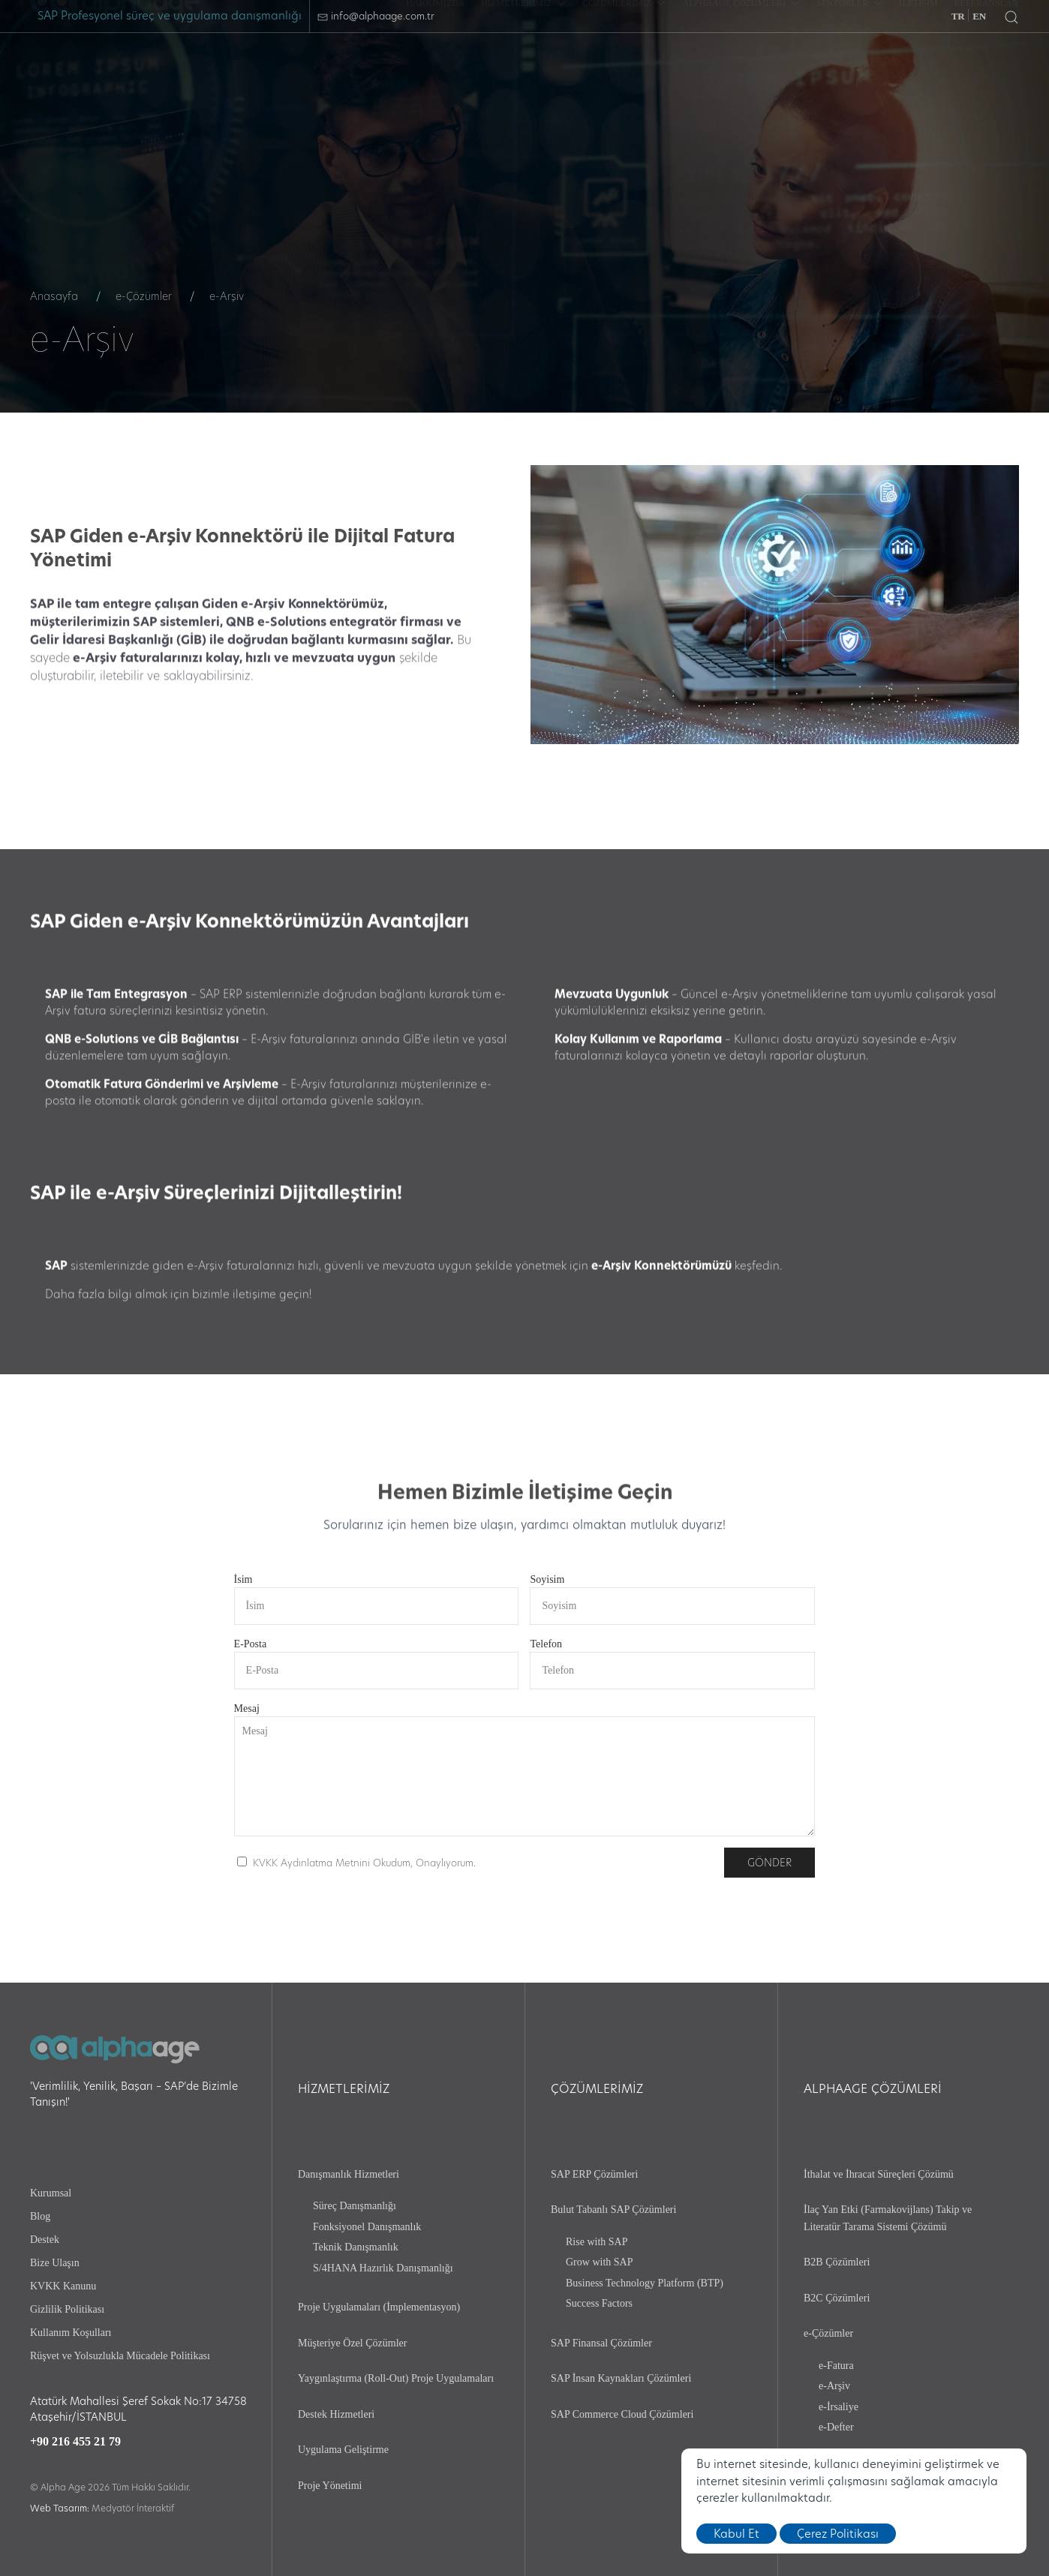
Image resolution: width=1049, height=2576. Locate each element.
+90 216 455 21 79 (75, 2441)
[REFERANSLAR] (986, 66)
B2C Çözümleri (837, 2298)
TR (958, 16)
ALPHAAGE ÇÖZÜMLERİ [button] (741, 67)
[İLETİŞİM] (918, 66)
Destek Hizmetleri (336, 2414)
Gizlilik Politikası (67, 2309)
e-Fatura (836, 2365)
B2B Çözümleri (837, 2262)
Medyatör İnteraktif (133, 2508)
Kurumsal (50, 2193)
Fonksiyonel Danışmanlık (367, 2226)
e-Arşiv (834, 2385)
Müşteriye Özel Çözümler (352, 2343)
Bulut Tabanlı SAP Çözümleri (613, 2209)
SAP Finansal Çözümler (601, 2343)
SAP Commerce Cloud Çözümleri (622, 2414)
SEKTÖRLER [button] (849, 67)
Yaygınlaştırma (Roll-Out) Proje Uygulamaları (396, 2378)
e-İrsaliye (838, 2406)
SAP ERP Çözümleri (594, 2174)
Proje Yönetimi (330, 2485)
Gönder (769, 1862)
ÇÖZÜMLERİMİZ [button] (624, 67)
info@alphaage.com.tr (375, 16)
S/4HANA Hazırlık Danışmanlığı (383, 2268)
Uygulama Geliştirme (343, 2449)
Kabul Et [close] (736, 2533)
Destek (44, 2239)
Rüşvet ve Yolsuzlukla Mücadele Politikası (120, 2355)
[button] (1011, 17)
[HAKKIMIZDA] (435, 66)
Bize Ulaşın (55, 2262)
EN (979, 16)
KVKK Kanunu (63, 2286)
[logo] (115, 67)
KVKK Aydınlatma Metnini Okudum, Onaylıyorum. (364, 1862)
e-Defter (836, 2427)
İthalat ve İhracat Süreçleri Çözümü (879, 2174)
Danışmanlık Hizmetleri (348, 2174)
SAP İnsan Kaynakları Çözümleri (621, 2378)
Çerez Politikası (838, 2533)
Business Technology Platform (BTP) (644, 2283)
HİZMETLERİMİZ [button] (523, 67)
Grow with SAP (599, 2262)
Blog (40, 2216)
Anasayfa (54, 296)
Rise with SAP (596, 2241)
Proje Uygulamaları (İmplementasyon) (379, 2307)
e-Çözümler (144, 296)
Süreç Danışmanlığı (354, 2205)
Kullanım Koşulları (71, 2332)
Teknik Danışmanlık (355, 2247)
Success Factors (599, 2303)
